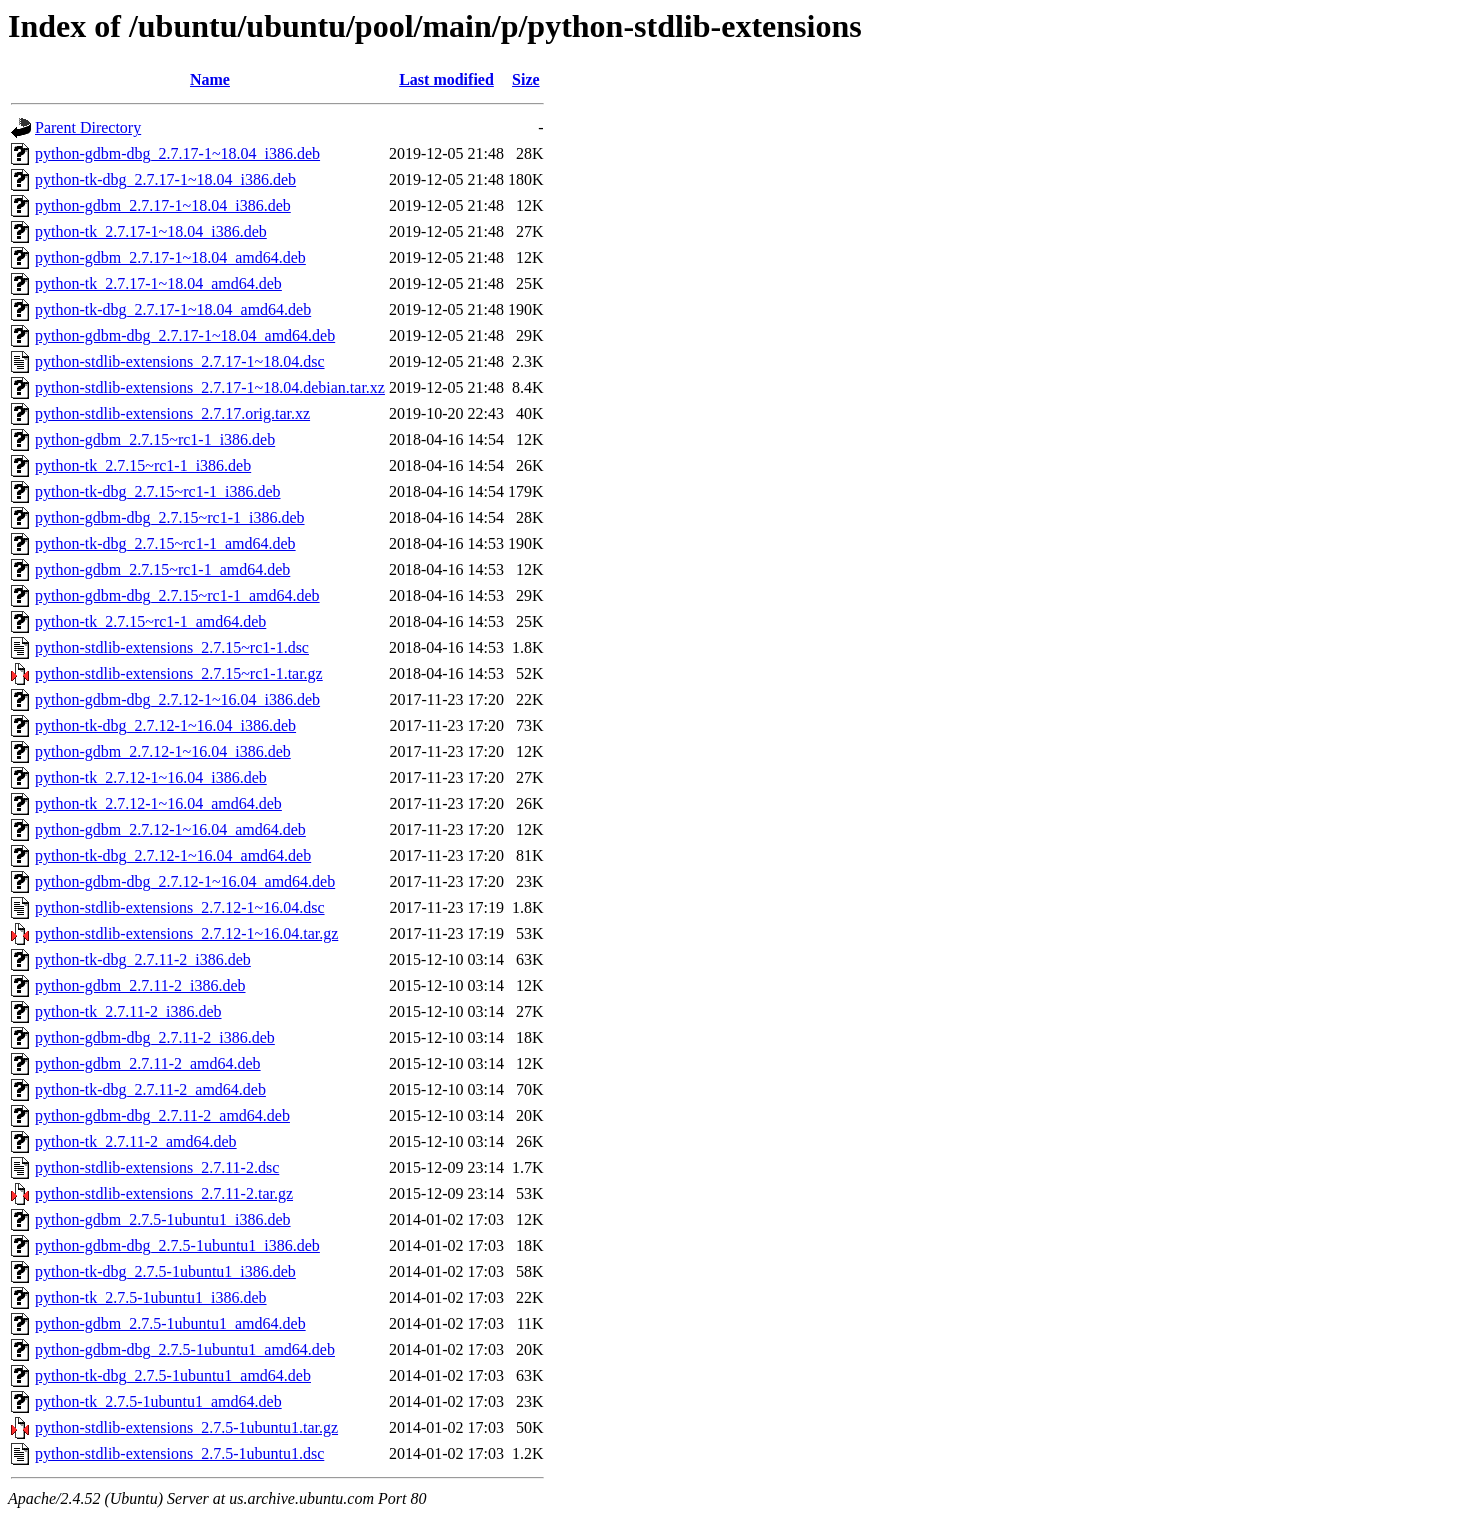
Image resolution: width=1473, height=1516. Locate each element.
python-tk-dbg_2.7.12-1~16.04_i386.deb (165, 725)
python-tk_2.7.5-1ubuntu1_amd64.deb (158, 1401)
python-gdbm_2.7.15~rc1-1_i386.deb (155, 439)
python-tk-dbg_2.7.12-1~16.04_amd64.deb (173, 855)
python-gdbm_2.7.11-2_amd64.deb (148, 1063)
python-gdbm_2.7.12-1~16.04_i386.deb (163, 751)
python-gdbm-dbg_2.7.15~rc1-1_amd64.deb (177, 595)
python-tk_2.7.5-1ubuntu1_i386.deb (151, 1297)
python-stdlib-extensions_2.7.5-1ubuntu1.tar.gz (186, 1427)
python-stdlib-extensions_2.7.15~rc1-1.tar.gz (179, 673)
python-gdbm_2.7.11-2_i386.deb (140, 985)
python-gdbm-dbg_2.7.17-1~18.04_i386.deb (177, 153)
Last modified (446, 79)
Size (526, 79)
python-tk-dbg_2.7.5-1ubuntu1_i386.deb (165, 1271)
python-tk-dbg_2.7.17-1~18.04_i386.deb (165, 179)
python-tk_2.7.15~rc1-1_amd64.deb (150, 621)
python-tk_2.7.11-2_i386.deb (128, 1011)
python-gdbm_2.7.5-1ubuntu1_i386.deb (163, 1219)
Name (210, 79)
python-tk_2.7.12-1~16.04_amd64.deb (158, 803)
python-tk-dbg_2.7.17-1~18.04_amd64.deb (173, 309)
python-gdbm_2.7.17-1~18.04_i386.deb (163, 205)
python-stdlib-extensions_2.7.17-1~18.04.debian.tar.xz (210, 387)
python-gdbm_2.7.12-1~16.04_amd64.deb (170, 829)
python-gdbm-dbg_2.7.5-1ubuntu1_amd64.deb (185, 1349)
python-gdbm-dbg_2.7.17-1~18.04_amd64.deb (185, 335)
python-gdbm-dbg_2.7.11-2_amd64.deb (162, 1115)
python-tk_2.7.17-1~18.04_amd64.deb (158, 283)
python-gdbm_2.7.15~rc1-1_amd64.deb (162, 569)
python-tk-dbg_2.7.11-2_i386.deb (143, 959)
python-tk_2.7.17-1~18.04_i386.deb (151, 231)
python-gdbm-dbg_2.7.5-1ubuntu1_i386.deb (177, 1245)
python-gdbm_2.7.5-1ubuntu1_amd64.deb (170, 1323)
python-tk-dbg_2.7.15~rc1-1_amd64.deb (165, 543)
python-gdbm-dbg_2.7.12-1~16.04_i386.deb (177, 699)
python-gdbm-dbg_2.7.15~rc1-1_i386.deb (170, 517)
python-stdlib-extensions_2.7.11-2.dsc (157, 1167)
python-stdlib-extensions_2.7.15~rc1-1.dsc (172, 647)
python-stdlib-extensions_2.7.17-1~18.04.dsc (180, 361)
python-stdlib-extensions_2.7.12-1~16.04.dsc (180, 907)
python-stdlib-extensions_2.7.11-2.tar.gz (164, 1193)
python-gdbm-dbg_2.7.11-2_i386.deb (155, 1037)
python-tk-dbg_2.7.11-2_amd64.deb (150, 1089)
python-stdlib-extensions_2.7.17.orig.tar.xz (172, 413)
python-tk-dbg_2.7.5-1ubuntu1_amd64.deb (173, 1375)
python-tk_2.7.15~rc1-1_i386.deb (143, 465)
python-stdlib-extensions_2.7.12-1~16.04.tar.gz (186, 933)
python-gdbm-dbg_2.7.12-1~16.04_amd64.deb (185, 881)
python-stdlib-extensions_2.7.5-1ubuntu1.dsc (179, 1453)
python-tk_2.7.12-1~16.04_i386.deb (151, 777)
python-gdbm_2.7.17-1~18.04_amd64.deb (170, 257)
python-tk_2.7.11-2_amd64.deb (136, 1141)
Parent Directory (88, 127)
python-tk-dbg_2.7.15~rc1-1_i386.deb (158, 491)
